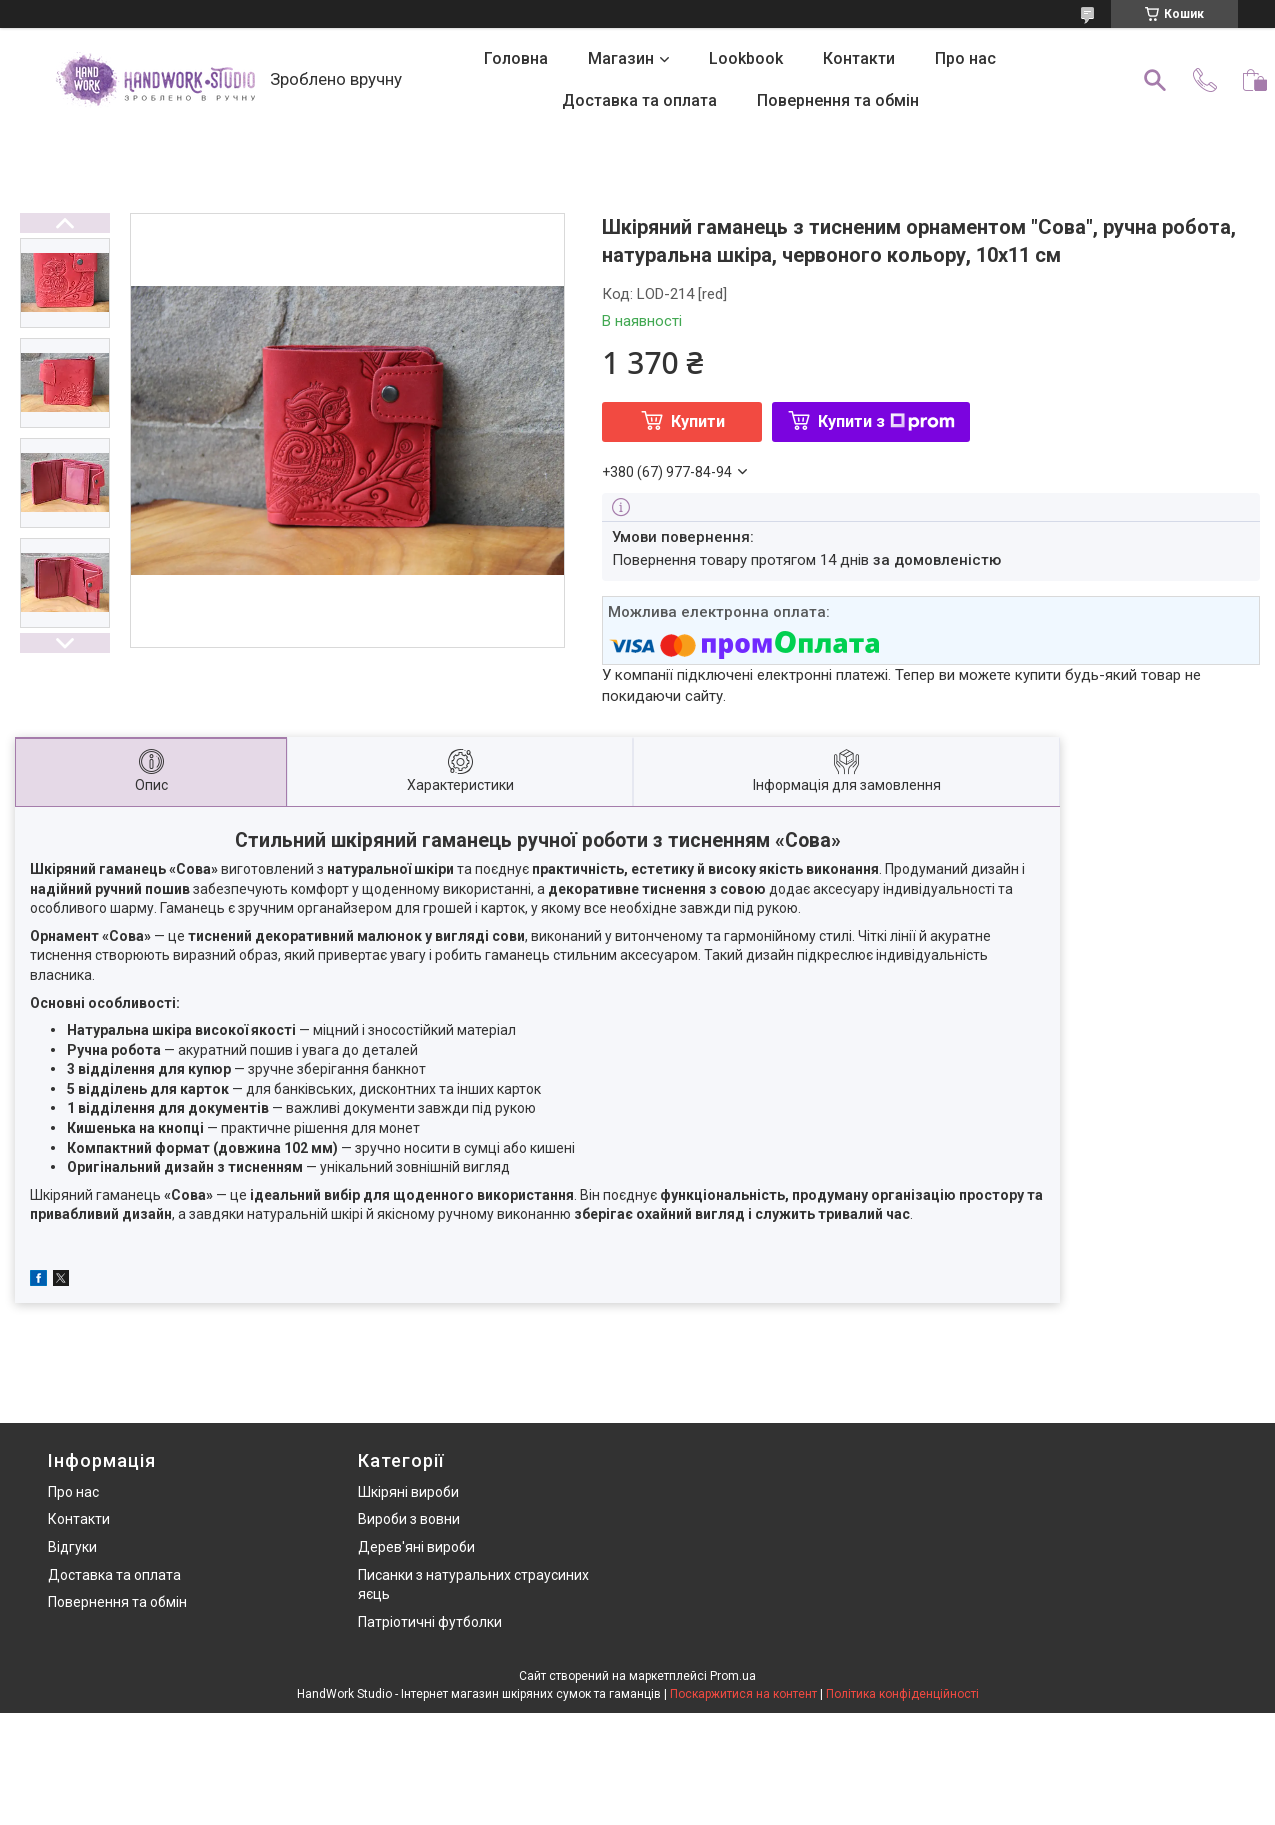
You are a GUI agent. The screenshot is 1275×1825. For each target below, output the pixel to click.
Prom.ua (733, 1676)
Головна (516, 58)
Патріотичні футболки (430, 1622)
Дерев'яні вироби (416, 1547)
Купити (698, 421)
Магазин (621, 58)
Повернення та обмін (838, 100)
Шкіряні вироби (408, 1492)
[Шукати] (1155, 80)
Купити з (886, 421)
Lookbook (746, 58)
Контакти (859, 58)
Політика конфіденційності (902, 1694)
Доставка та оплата (639, 100)
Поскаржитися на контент (743, 1694)
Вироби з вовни (409, 1519)
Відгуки (72, 1547)
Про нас (965, 58)
